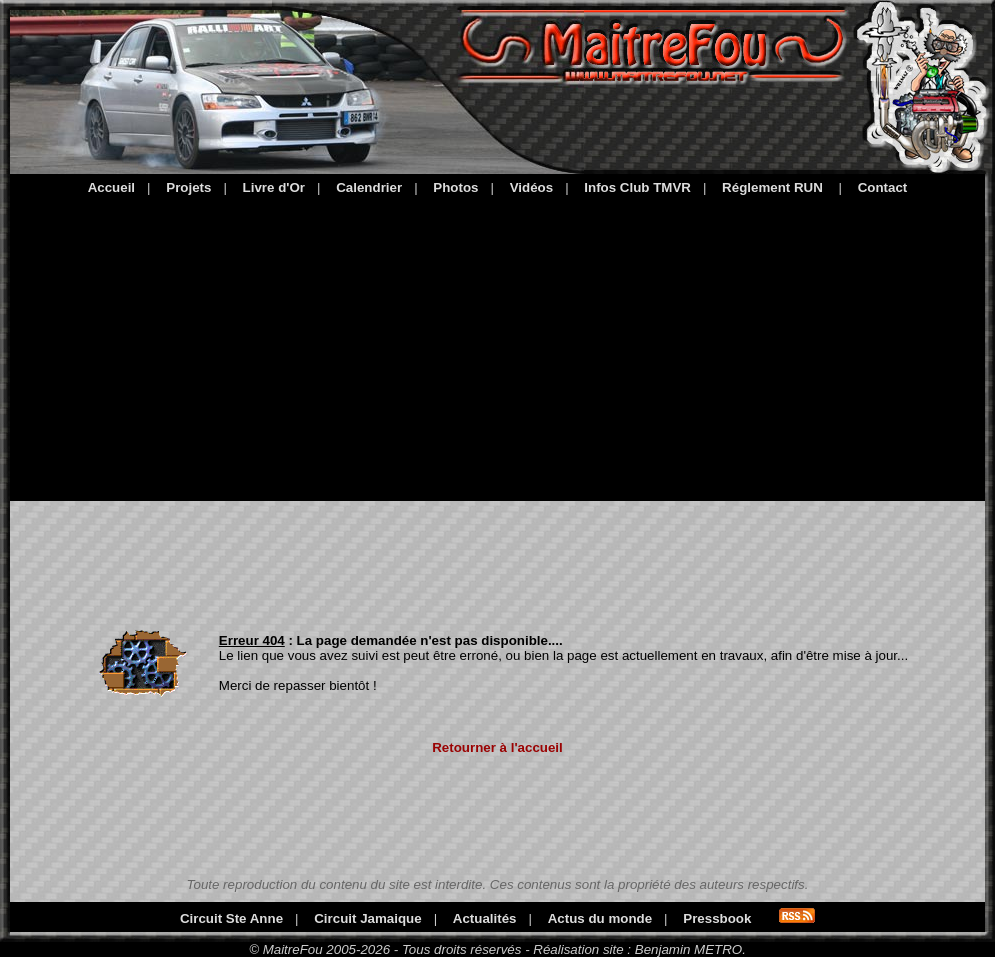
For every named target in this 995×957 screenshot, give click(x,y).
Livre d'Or (274, 187)
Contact (883, 187)
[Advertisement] (497, 345)
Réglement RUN (772, 187)
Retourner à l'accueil (497, 747)
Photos (455, 187)
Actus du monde (600, 918)
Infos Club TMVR (637, 187)
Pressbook (717, 918)
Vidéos (531, 187)
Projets (188, 187)
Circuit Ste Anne (231, 918)
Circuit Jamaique (367, 918)
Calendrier (369, 187)
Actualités (485, 918)
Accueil (111, 187)
